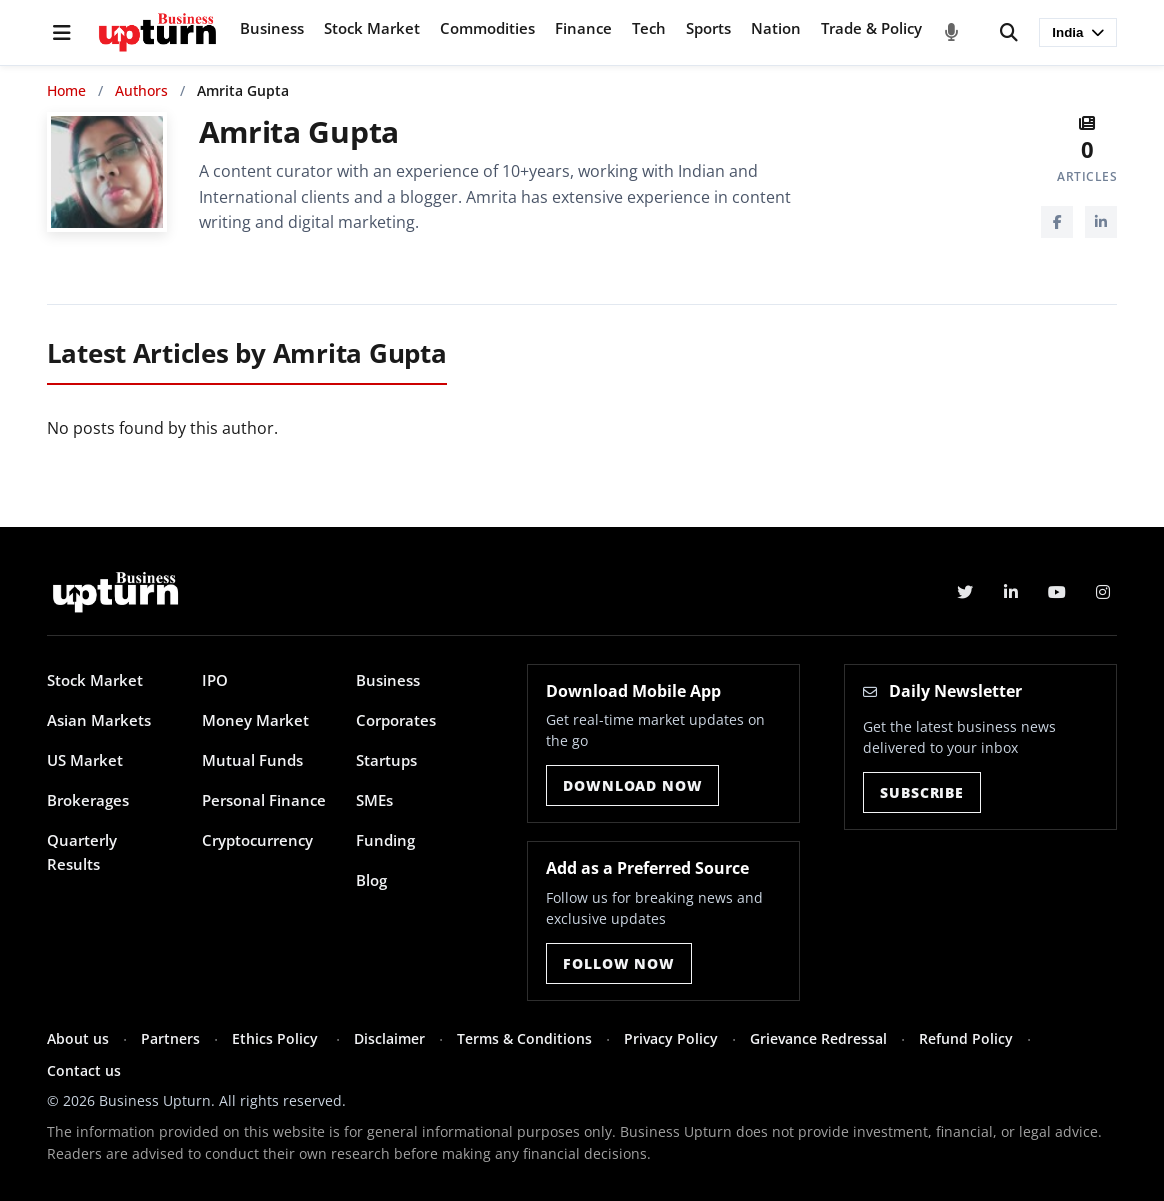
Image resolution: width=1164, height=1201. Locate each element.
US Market (85, 760)
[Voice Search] (952, 33)
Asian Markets (99, 720)
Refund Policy (966, 1038)
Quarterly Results (82, 852)
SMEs (374, 800)
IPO (215, 680)
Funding (385, 840)
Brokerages (88, 800)
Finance (583, 28)
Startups (386, 760)
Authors (141, 90)
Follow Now (618, 963)
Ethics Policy (277, 1038)
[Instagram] (1103, 592)
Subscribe (922, 792)
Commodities (487, 28)
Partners (170, 1038)
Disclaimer (389, 1038)
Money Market (255, 720)
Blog (371, 880)
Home (66, 90)
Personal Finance (264, 800)
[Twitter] (965, 592)
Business (272, 28)
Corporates (396, 720)
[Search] (1009, 33)
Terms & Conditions (524, 1038)
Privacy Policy (671, 1038)
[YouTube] (1057, 592)
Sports (708, 28)
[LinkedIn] (1101, 222)
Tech (649, 28)
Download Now (632, 785)
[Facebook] (1057, 222)
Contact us (84, 1070)
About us (78, 1038)
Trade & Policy (871, 28)
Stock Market (372, 28)
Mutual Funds (252, 760)
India (1078, 32)
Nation (776, 28)
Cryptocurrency (257, 840)
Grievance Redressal (818, 1038)
